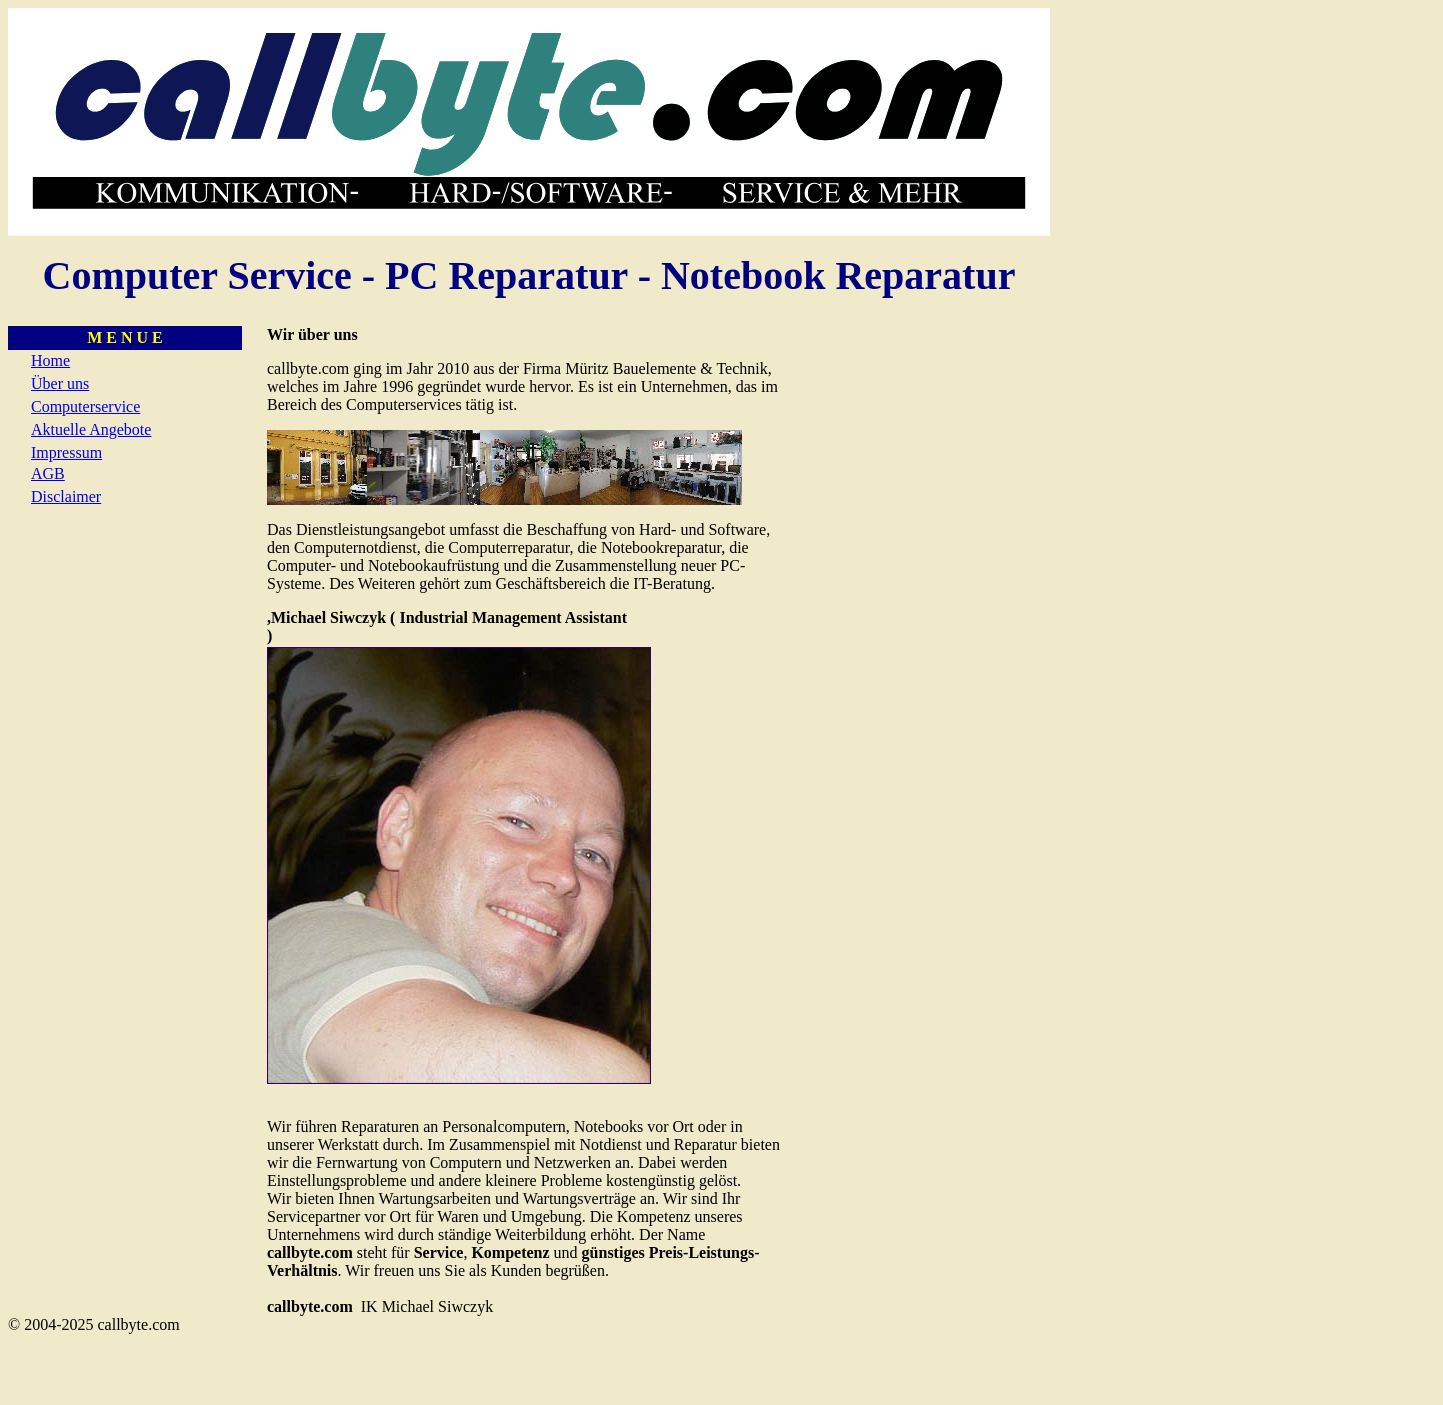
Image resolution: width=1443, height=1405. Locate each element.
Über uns (60, 383)
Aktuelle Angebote (91, 429)
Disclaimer (66, 496)
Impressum (66, 452)
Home (50, 360)
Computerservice (85, 406)
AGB (48, 473)
